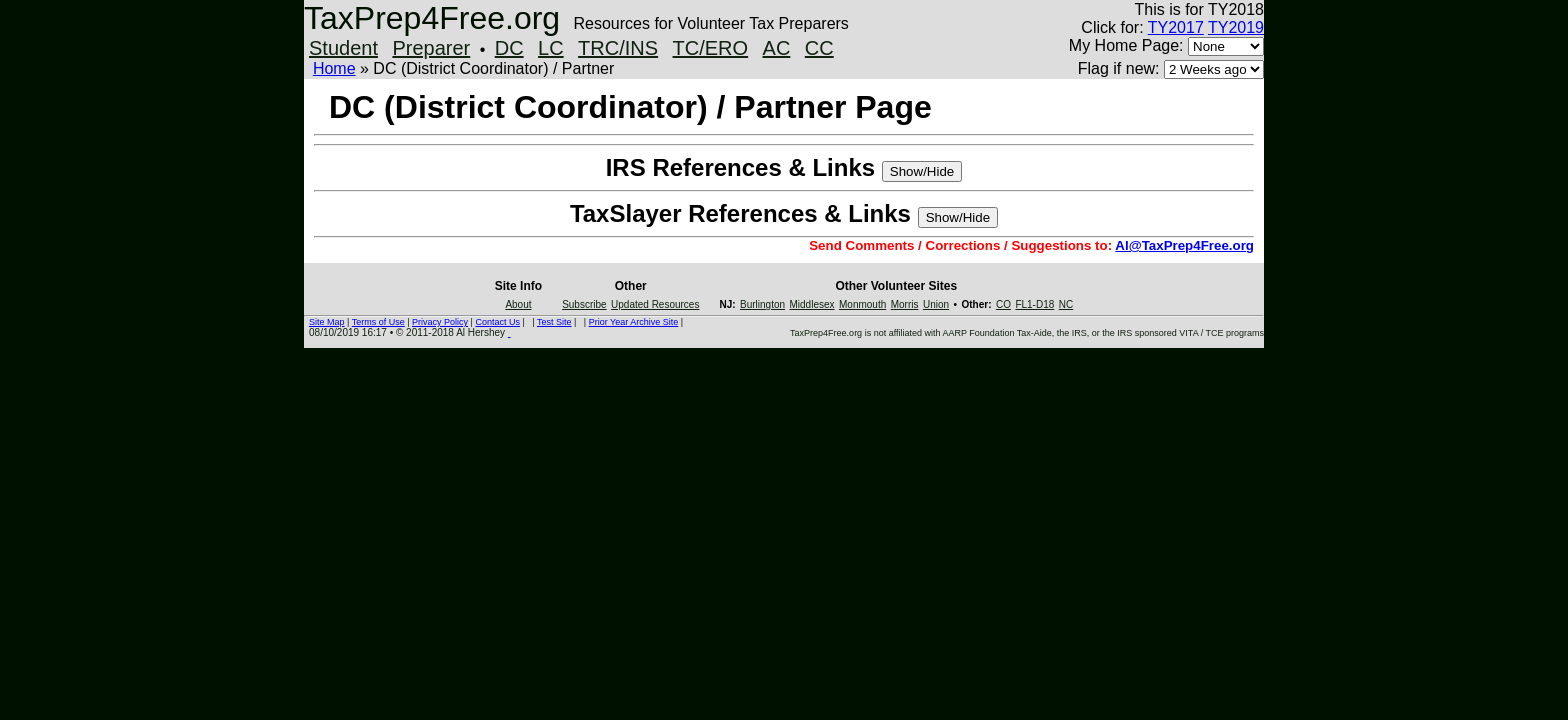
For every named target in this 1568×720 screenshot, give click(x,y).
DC (509, 48)
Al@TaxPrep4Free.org (1184, 245)
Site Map (327, 322)
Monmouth (862, 304)
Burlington (762, 304)
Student (343, 48)
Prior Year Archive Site (634, 322)
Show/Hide (922, 171)
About (518, 304)
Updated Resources (655, 304)
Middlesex (812, 304)
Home (334, 68)
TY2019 (1236, 27)
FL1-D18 (1034, 304)
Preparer (431, 48)
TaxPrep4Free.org (432, 18)
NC (1066, 304)
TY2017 (1176, 27)
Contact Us (497, 322)
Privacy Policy (440, 322)
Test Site (554, 322)
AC (777, 48)
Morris (905, 304)
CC (819, 48)
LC (551, 48)
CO (1003, 304)
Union (936, 304)
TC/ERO (711, 48)
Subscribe (584, 304)
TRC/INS (618, 48)
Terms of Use (378, 322)
